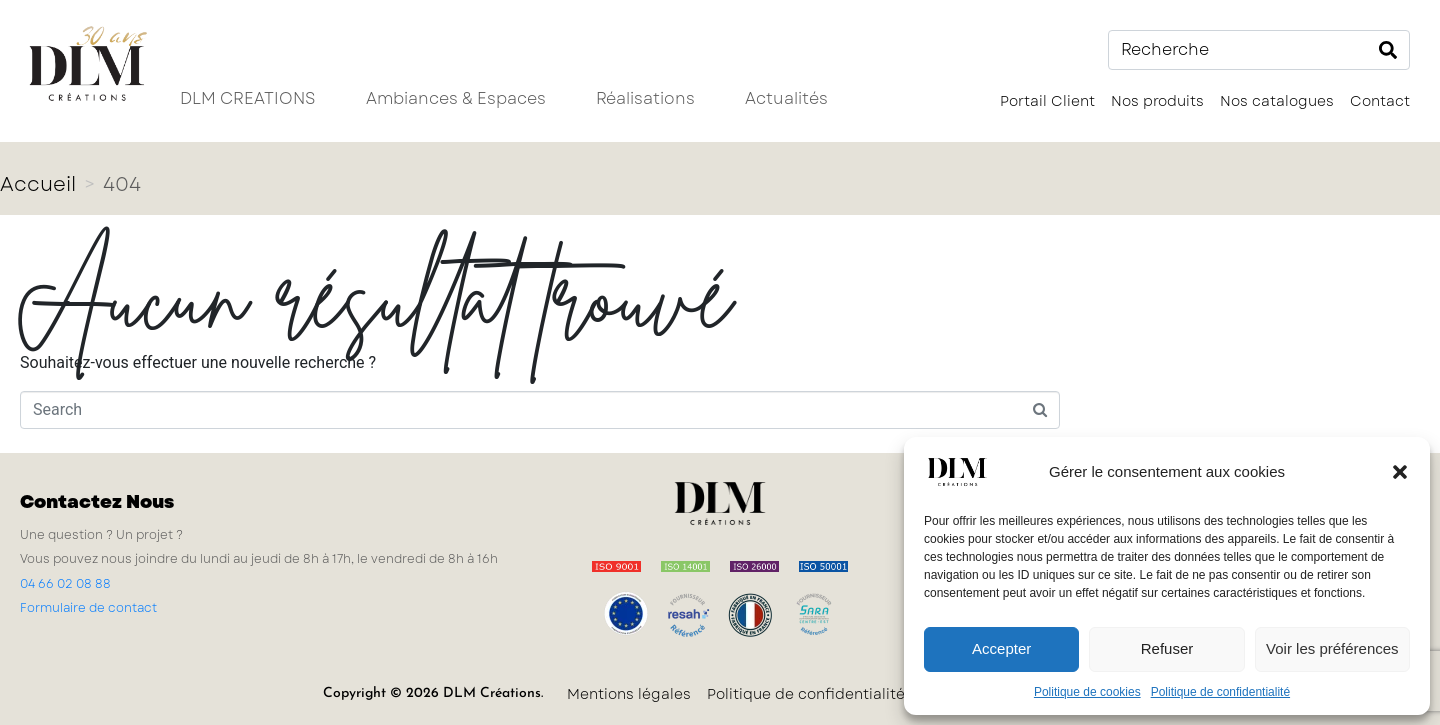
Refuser (1167, 648)
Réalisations (645, 98)
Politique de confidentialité (1220, 692)
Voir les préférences (1332, 648)
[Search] (1388, 50)
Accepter (1001, 648)
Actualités (786, 98)
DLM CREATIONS (248, 98)
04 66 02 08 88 (65, 584)
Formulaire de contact (88, 608)
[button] (1400, 472)
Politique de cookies (1087, 692)
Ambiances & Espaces (456, 98)
